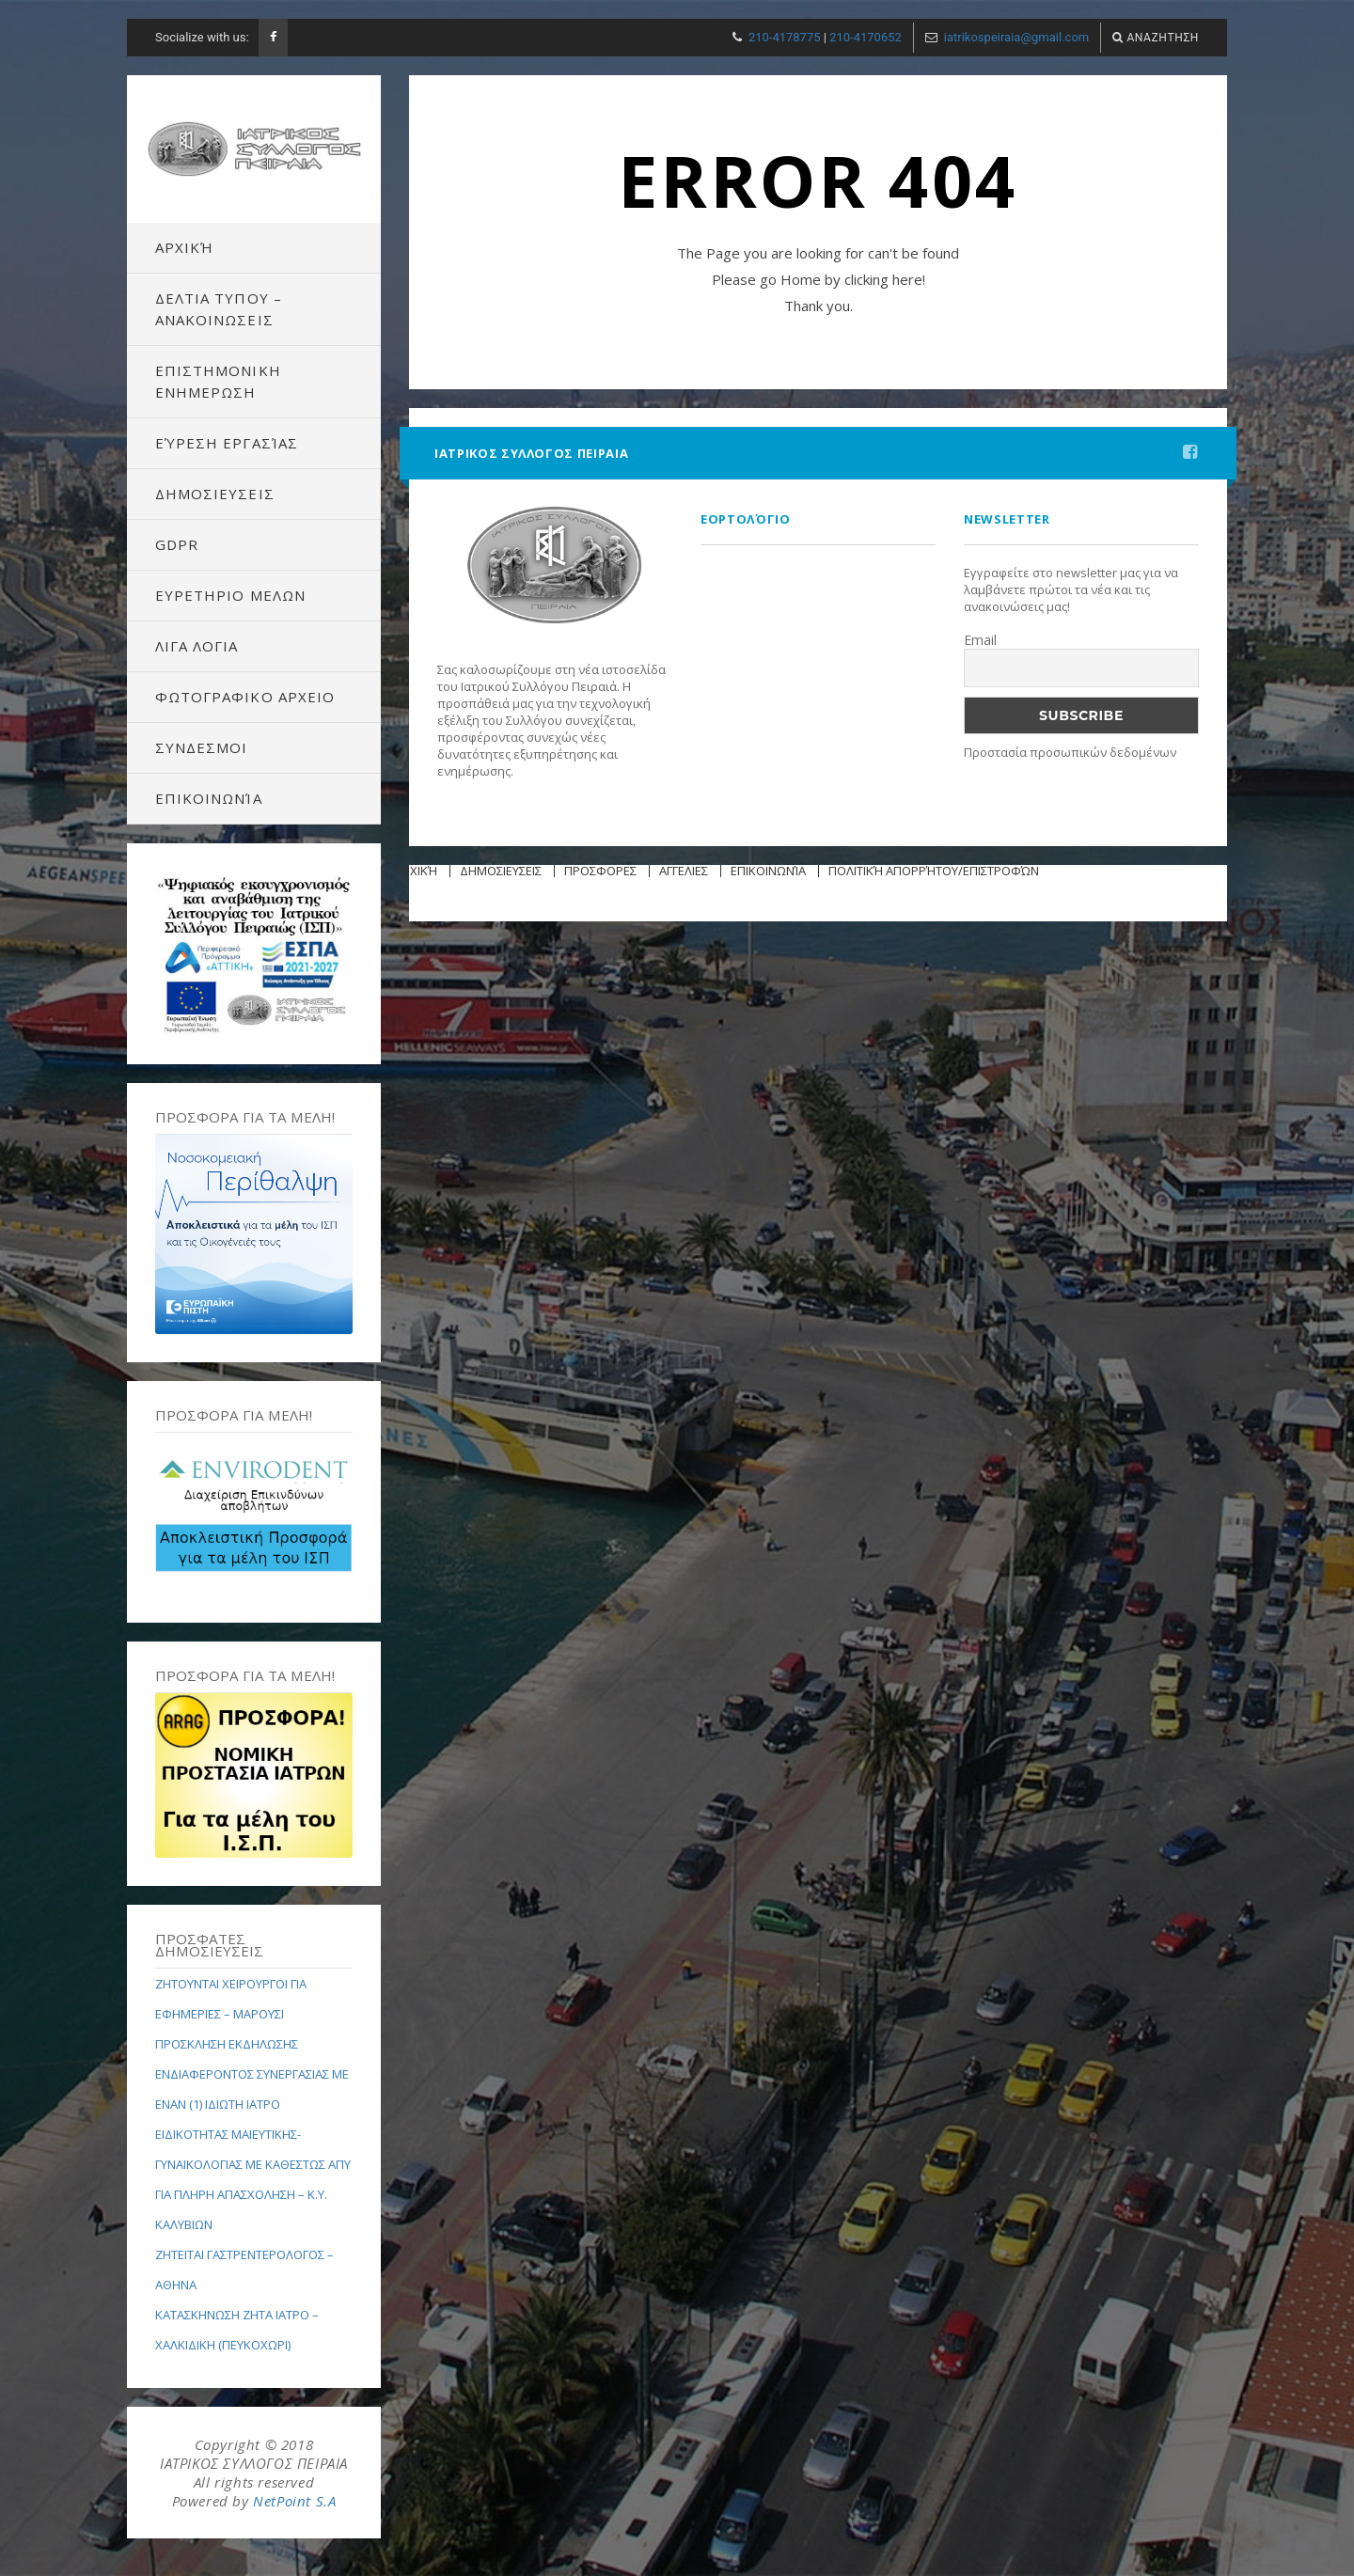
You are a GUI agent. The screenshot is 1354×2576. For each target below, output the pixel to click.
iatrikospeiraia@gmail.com (1016, 37)
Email (980, 640)
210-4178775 (784, 37)
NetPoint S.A (294, 2500)
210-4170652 (865, 37)
